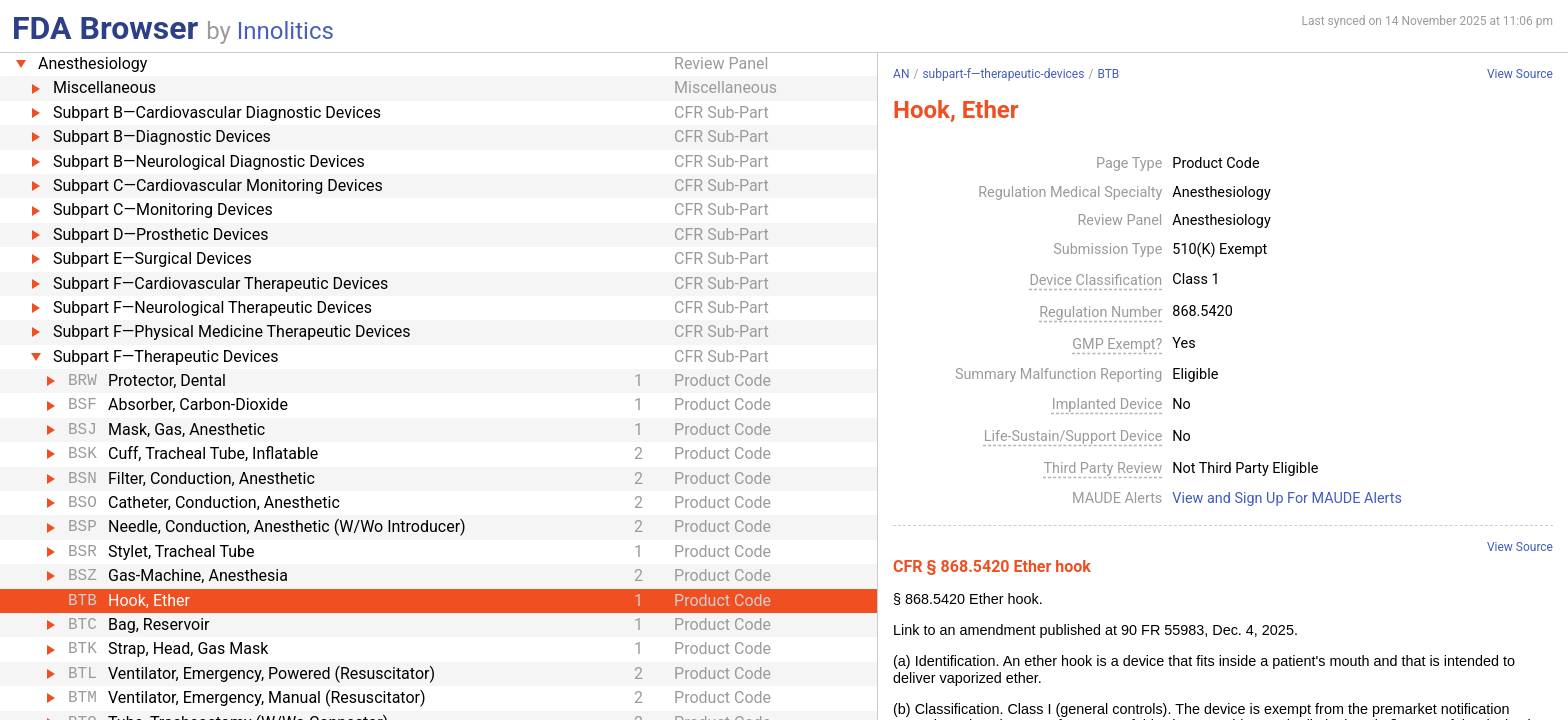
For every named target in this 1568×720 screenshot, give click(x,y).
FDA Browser (105, 28)
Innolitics (285, 31)
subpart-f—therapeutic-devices (1003, 74)
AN (901, 74)
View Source (1520, 74)
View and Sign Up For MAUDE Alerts (1287, 499)
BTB (1108, 74)
